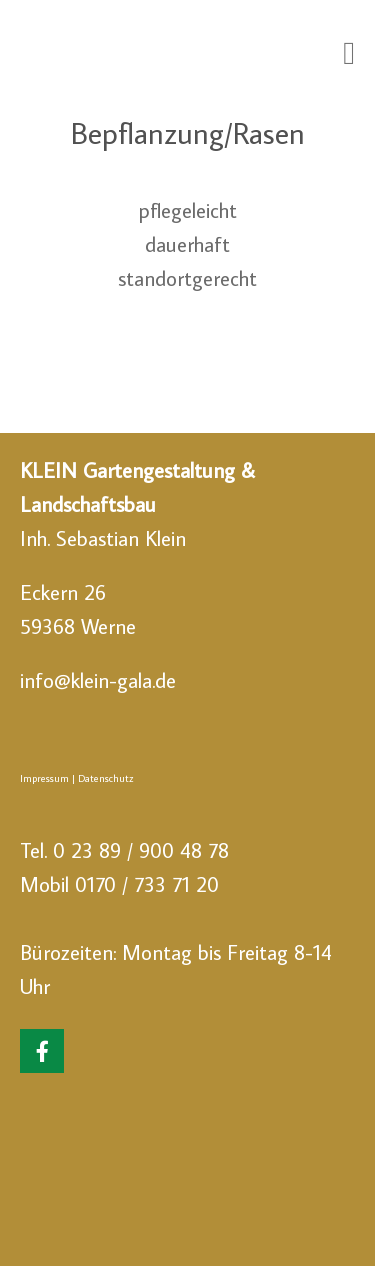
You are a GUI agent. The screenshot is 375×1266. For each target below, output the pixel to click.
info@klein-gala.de (98, 680)
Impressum (44, 778)
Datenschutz (106, 778)
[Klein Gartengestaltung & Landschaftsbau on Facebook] (42, 1051)
